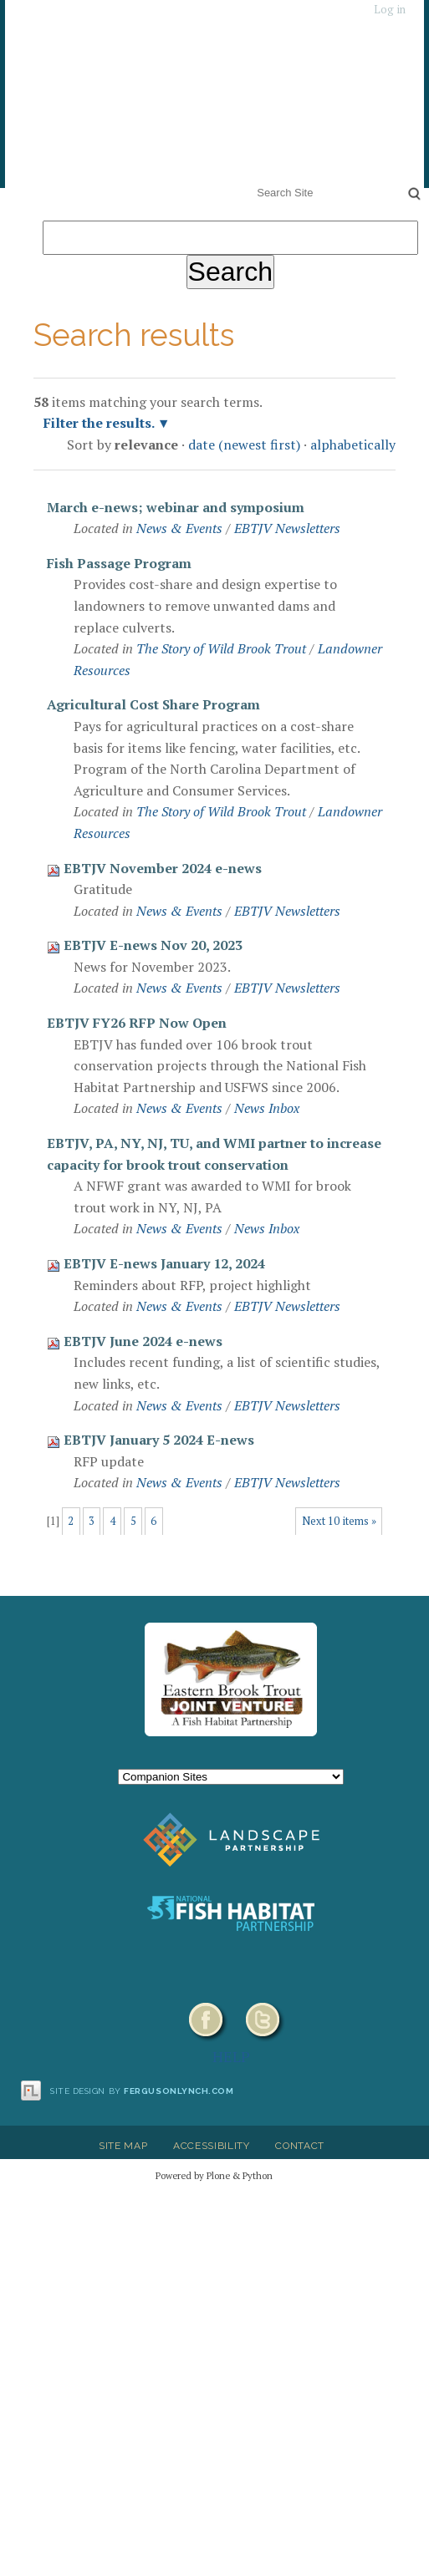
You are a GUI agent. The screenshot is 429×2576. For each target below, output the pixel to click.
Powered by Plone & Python (214, 2175)
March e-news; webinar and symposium (175, 507)
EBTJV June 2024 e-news (143, 1341)
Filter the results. (100, 423)
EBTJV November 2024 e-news (163, 868)
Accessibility (211, 2146)
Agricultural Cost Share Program (153, 704)
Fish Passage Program (119, 563)
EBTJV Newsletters (287, 528)
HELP (231, 2056)
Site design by (142, 2091)
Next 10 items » (339, 1521)
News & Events (179, 528)
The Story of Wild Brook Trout (221, 648)
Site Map (123, 2146)
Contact (299, 2146)
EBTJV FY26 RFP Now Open (137, 1023)
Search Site (253, 181)
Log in (390, 10)
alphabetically (353, 444)
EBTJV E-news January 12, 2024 (164, 1263)
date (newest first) (244, 444)
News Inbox (266, 1108)
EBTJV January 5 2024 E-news (159, 1439)
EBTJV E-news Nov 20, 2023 (153, 945)
